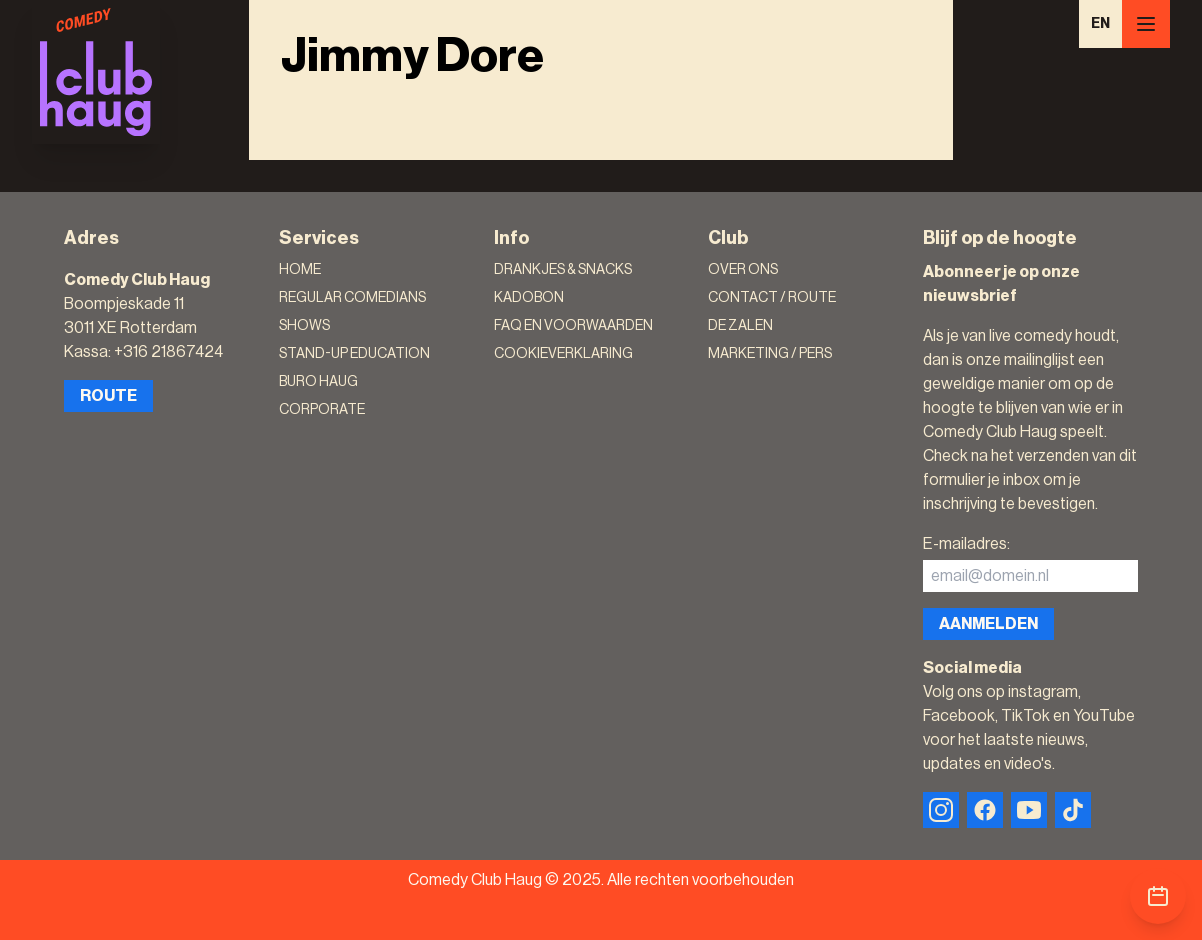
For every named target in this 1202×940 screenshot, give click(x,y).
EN (1100, 24)
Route (108, 396)
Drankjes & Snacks (563, 270)
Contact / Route (772, 298)
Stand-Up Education (354, 354)
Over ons (743, 270)
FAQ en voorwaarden (573, 326)
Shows (304, 326)
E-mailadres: (966, 544)
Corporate (322, 410)
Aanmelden (988, 624)
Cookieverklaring (563, 354)
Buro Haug (318, 382)
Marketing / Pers (770, 354)
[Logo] (96, 72)
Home (300, 270)
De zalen (740, 326)
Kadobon (529, 298)
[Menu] (1146, 24)
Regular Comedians (352, 298)
